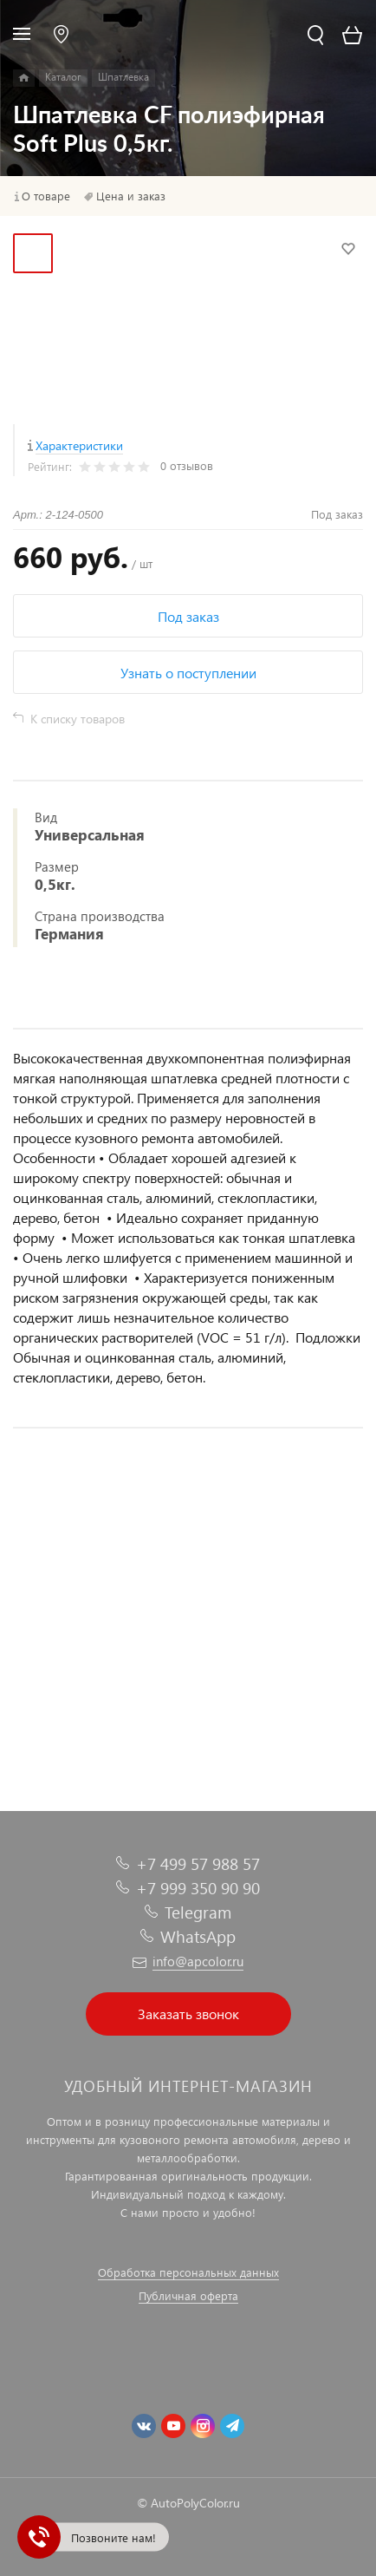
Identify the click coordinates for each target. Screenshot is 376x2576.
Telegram (198, 1912)
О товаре (46, 196)
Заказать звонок (188, 2013)
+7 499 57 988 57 (198, 1863)
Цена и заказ (130, 196)
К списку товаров (77, 718)
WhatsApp (198, 1936)
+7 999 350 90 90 (198, 1888)
